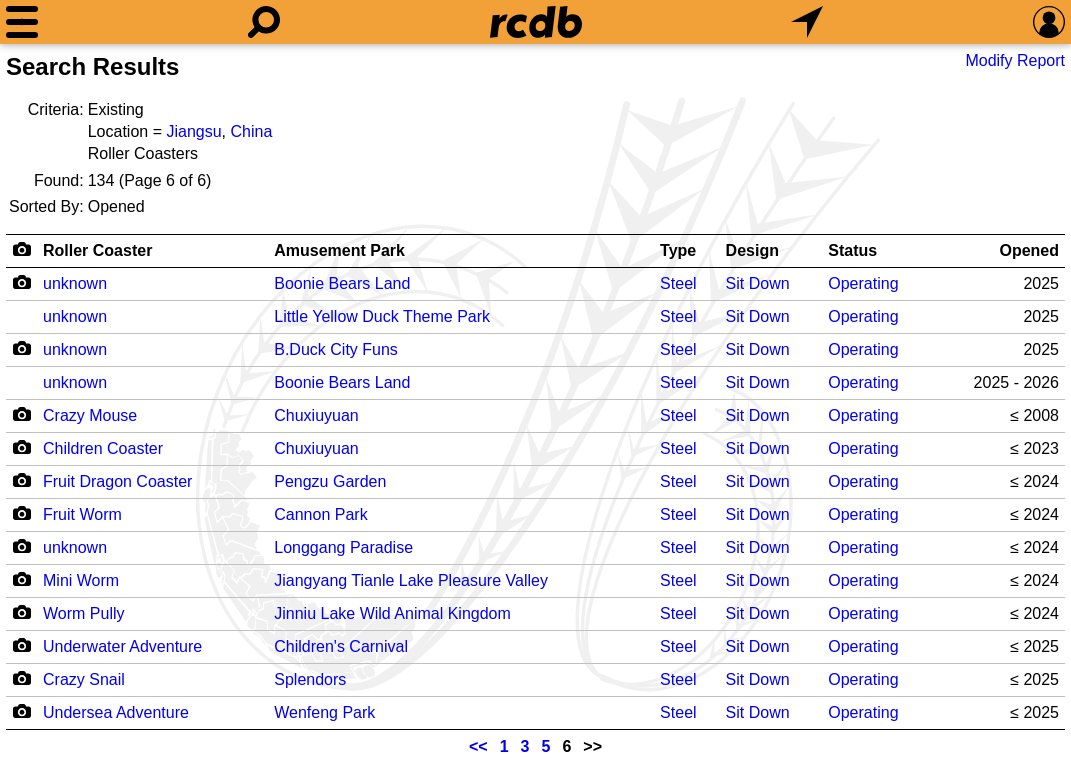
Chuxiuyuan (316, 415)
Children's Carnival (341, 646)
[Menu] (22, 22)
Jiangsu (193, 131)
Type (678, 250)
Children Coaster (103, 448)
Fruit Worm (82, 514)
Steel (678, 283)
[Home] (536, 22)
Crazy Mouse (90, 415)
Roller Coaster (97, 250)
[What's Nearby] (807, 22)
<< (478, 746)
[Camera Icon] (21, 282)
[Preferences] (1049, 22)
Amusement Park (339, 250)
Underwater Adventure (122, 646)
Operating (863, 283)
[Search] (264, 22)
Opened (1029, 250)
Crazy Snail (84, 679)
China (251, 131)
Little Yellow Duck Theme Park (382, 316)
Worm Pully (84, 613)
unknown (75, 283)
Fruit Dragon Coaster (117, 481)
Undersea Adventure (116, 712)
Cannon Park (320, 514)
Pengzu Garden (330, 481)
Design (752, 250)
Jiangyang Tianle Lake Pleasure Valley (411, 580)
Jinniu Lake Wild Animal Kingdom (392, 613)
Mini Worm (81, 580)
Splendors (310, 679)
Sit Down (758, 283)
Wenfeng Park (324, 712)
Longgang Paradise (343, 547)
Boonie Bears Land (342, 283)
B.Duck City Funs (336, 349)
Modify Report (1015, 60)
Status (852, 250)
